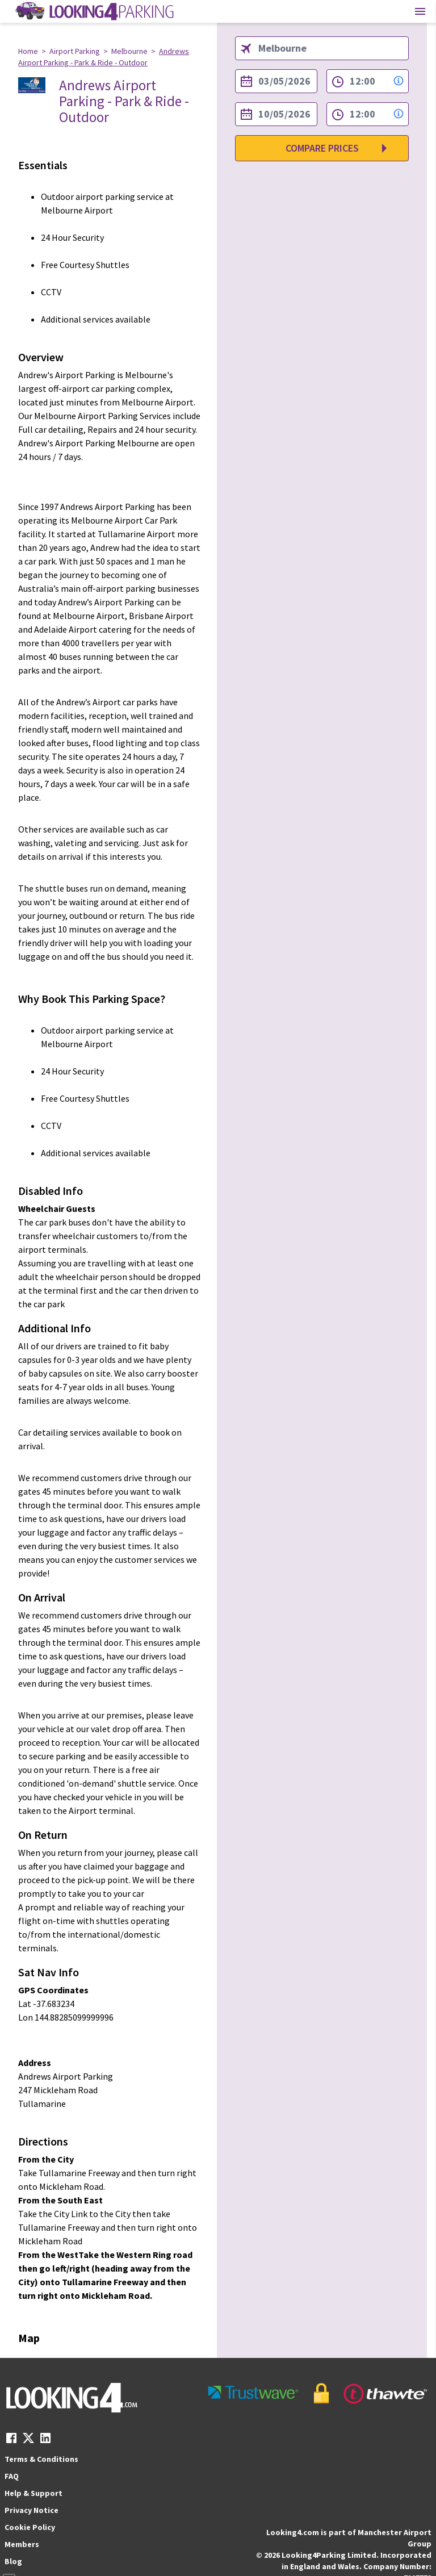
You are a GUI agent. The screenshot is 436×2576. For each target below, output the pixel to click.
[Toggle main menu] (420, 11)
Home (28, 51)
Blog (13, 2561)
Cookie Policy (30, 2527)
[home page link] (93, 11)
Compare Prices (322, 147)
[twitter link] (28, 2441)
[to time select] (367, 114)
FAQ (12, 2476)
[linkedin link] (45, 2441)
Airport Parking (74, 51)
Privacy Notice (31, 2510)
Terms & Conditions (41, 2459)
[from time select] (367, 81)
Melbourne (129, 51)
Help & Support (33, 2493)
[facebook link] (11, 2441)
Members (22, 2544)
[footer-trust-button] (317, 2393)
